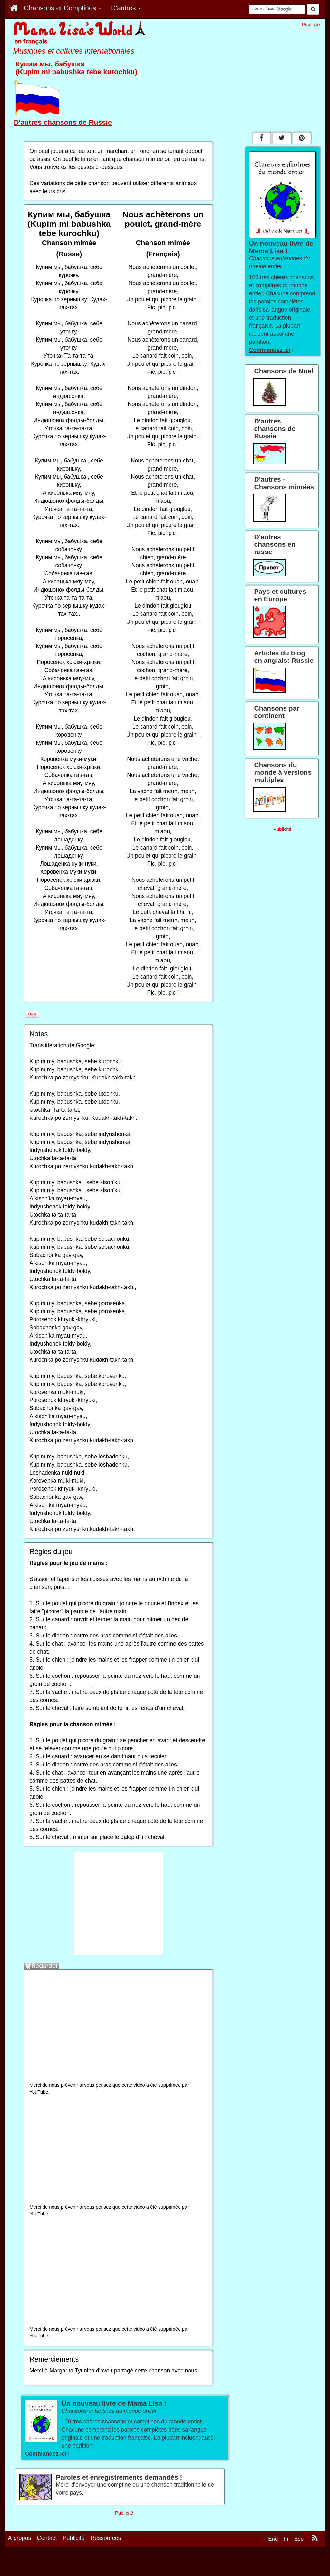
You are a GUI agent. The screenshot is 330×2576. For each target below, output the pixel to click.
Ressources (106, 2554)
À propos (19, 2554)
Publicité (74, 2554)
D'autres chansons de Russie (63, 122)
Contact (47, 2554)
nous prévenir (63, 2085)
